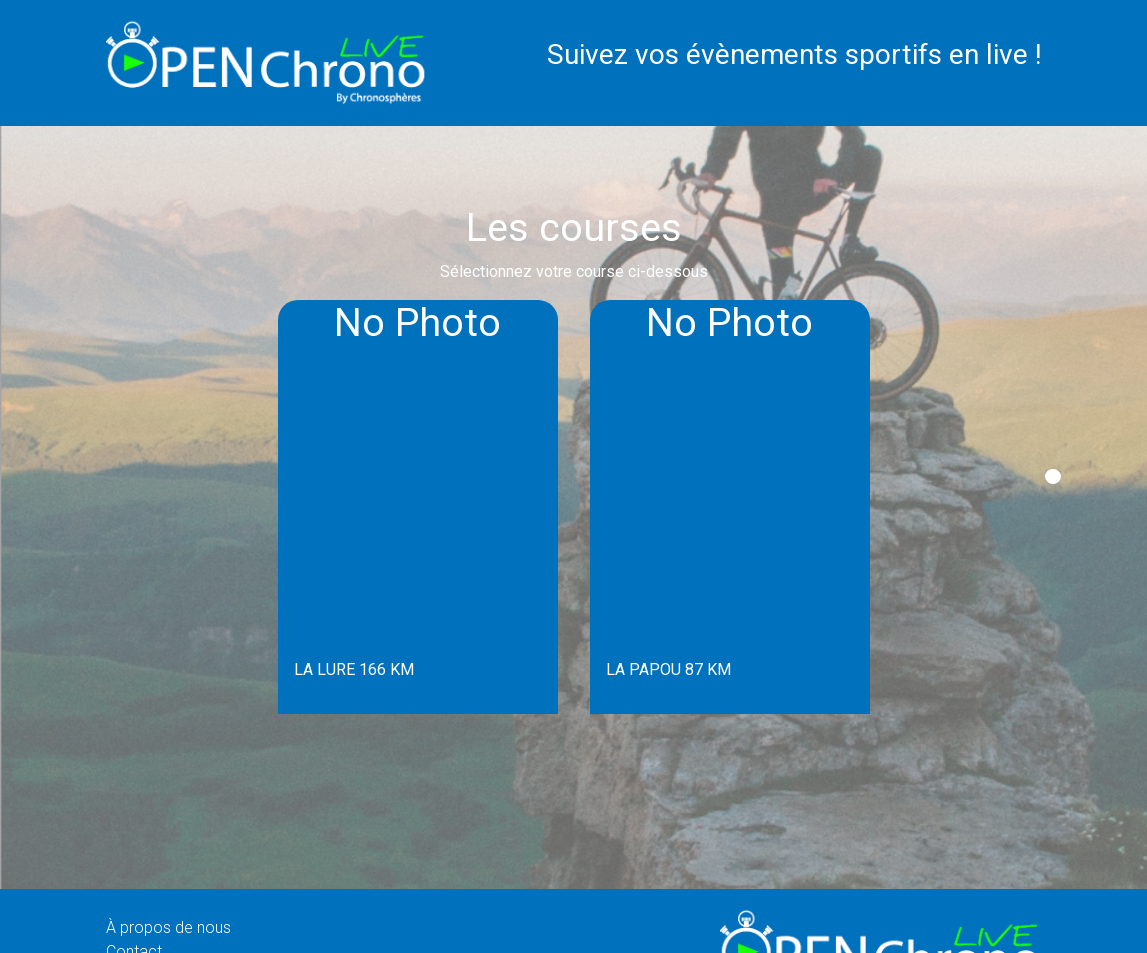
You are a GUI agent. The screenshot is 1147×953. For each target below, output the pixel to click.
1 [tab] (1053, 476)
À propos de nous (168, 927)
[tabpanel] (418, 507)
